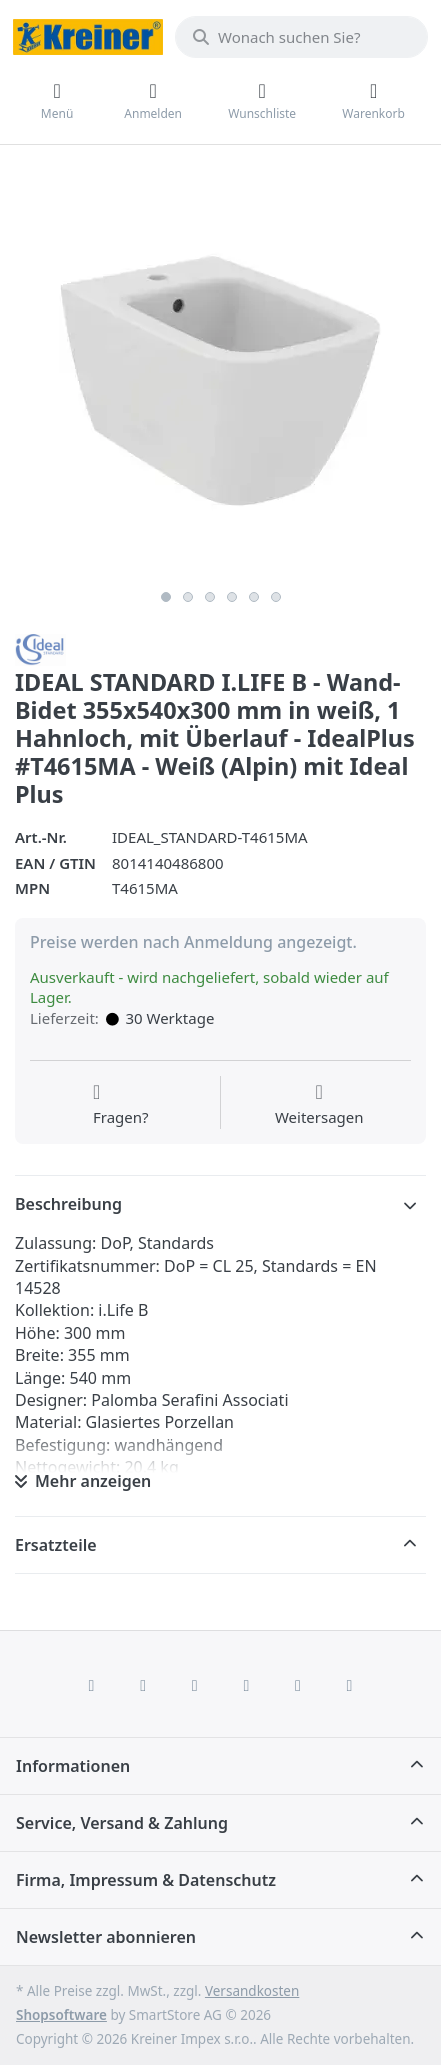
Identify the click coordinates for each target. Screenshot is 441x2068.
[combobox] (301, 37)
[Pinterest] (350, 1685)
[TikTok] (247, 1685)
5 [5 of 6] (254, 597)
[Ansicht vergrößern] (220, 374)
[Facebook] (92, 1685)
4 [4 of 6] (232, 597)
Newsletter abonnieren (106, 1937)
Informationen (73, 1766)
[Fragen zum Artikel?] (121, 1105)
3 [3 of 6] (210, 597)
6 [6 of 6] (276, 597)
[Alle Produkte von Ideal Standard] (40, 648)
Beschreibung (68, 1204)
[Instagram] (195, 1685)
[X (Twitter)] (143, 1685)
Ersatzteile (56, 1545)
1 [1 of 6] (166, 597)
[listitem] (220, 374)
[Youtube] (298, 1685)
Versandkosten (252, 1991)
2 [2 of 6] (188, 597)
